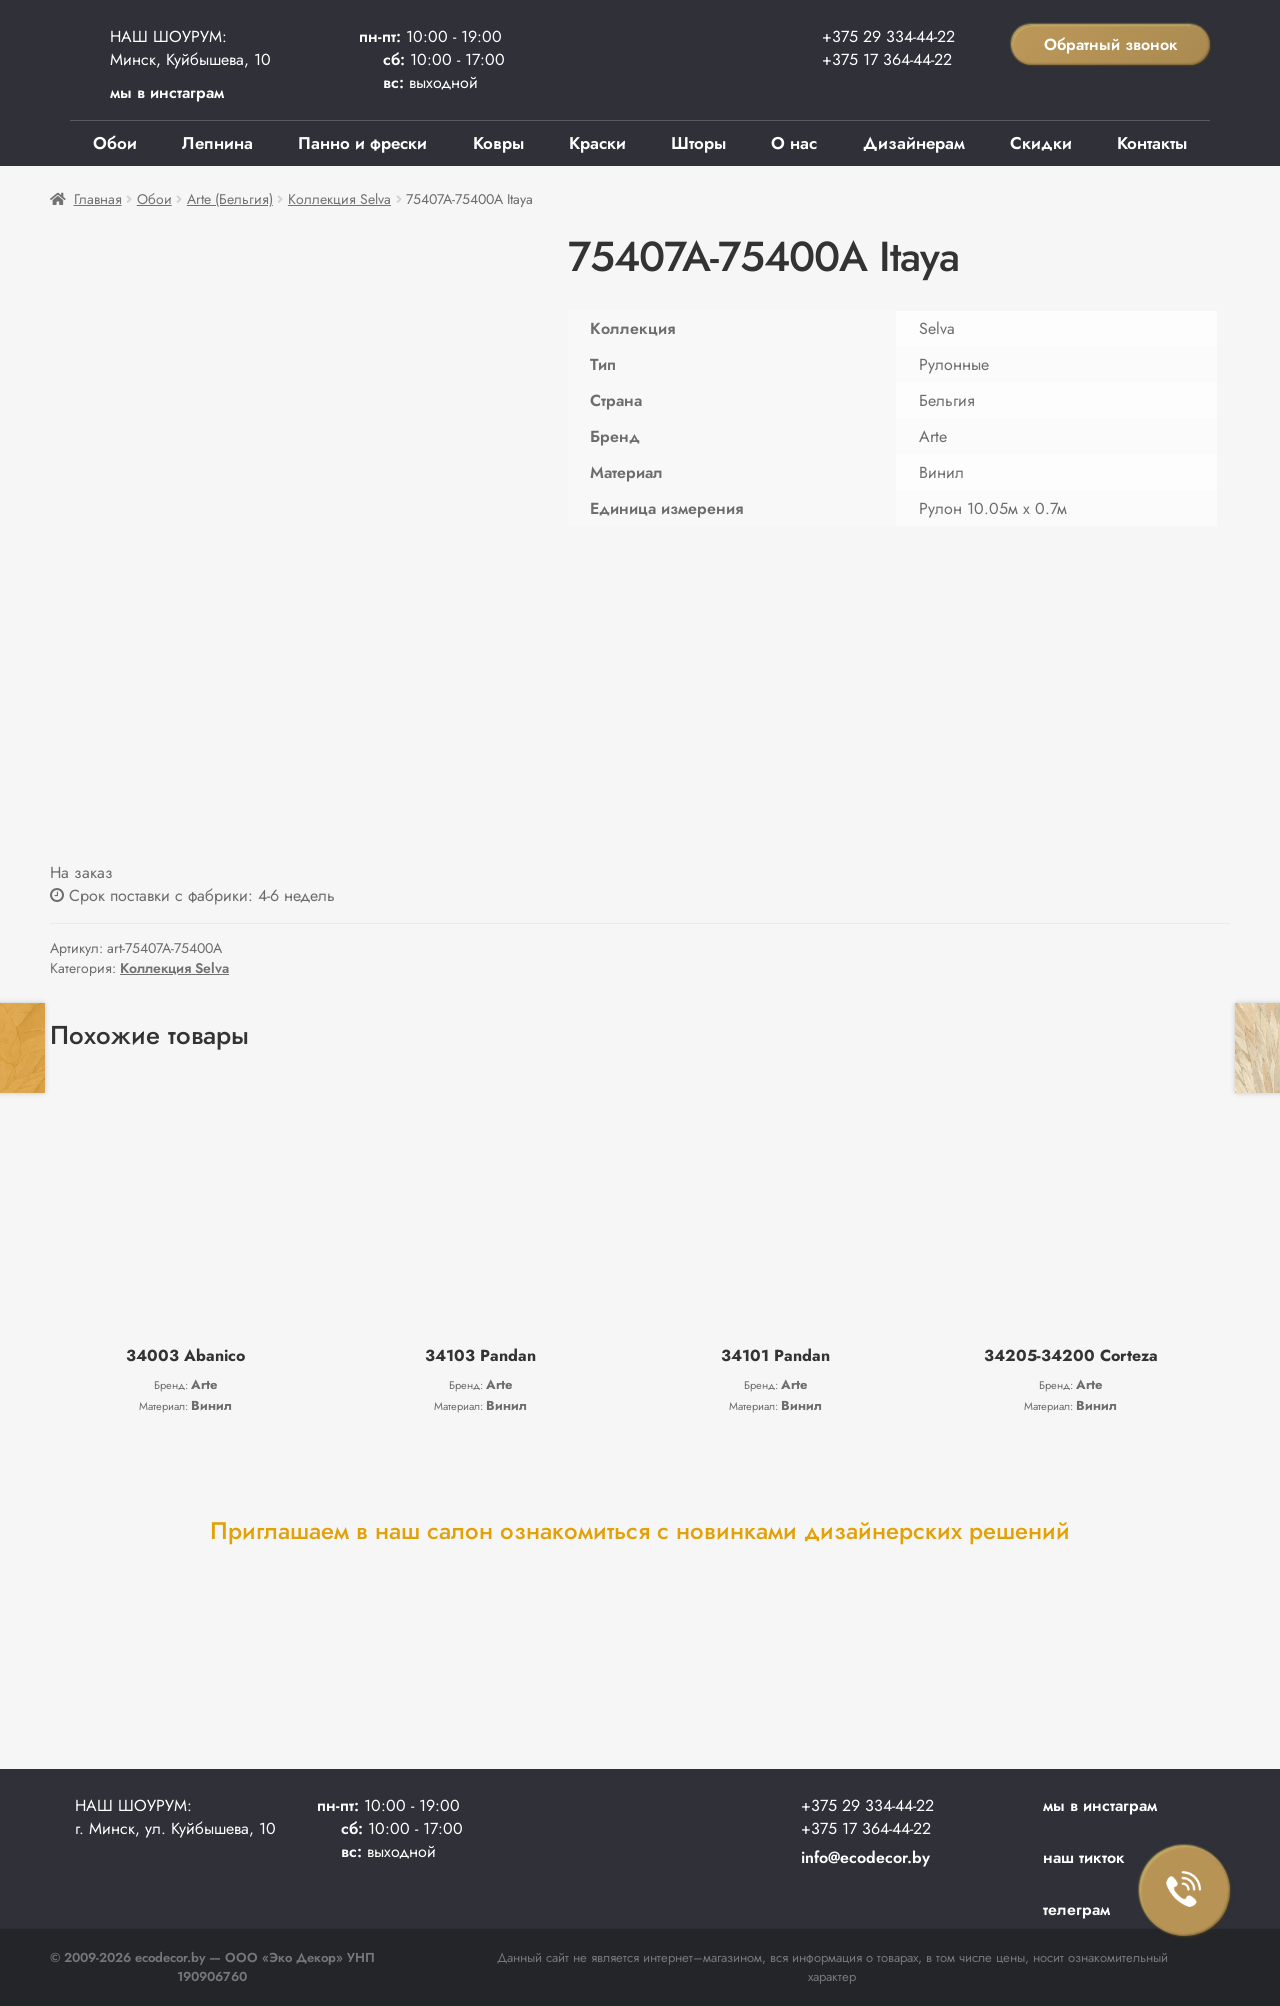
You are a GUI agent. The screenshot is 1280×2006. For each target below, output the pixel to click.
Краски (597, 143)
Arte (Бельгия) (230, 199)
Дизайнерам (914, 143)
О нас (794, 143)
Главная (98, 199)
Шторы (698, 143)
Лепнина (217, 143)
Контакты (1152, 143)
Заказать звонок (1185, 1891)
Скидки (1041, 143)
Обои (115, 143)
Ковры (498, 143)
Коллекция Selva (339, 199)
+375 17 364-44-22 (887, 59)
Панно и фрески (362, 143)
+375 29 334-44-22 (888, 36)
